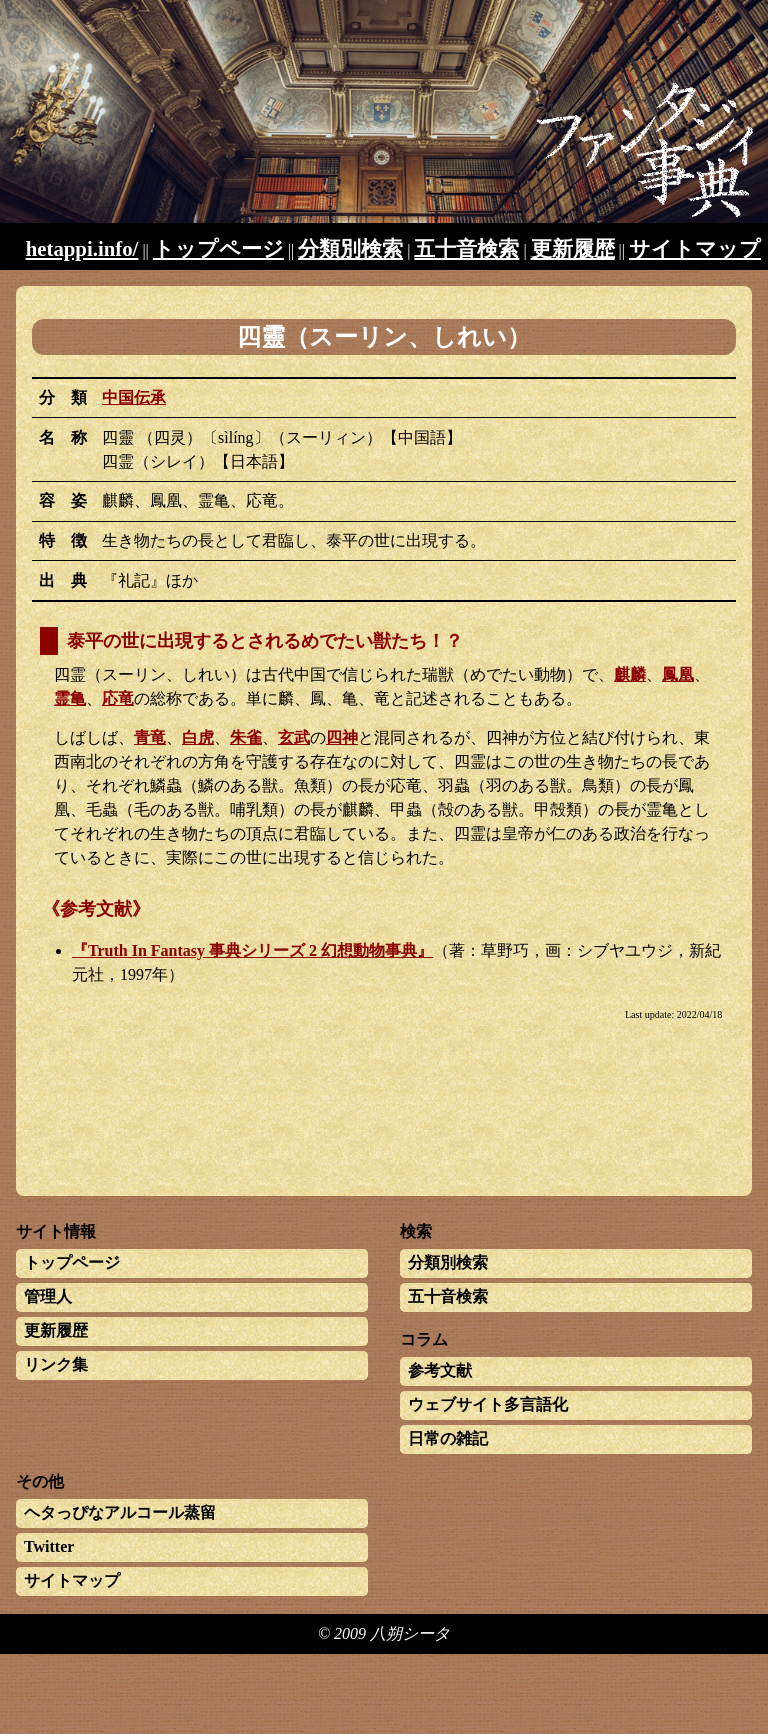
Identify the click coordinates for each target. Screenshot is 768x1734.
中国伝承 (134, 397)
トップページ (218, 248)
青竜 (150, 737)
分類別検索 (350, 248)
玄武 (294, 737)
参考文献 (440, 1370)
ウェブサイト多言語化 (488, 1404)
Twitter (49, 1546)
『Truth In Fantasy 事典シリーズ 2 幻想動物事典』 (252, 950)
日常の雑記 (448, 1438)
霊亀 (70, 698)
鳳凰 (678, 674)
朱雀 (246, 737)
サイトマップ (695, 248)
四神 (342, 737)
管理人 (48, 1296)
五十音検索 (466, 248)
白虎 (198, 737)
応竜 (118, 698)
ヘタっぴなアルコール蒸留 (120, 1512)
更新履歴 (573, 248)
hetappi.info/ (82, 248)
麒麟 (630, 674)
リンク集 (56, 1364)
